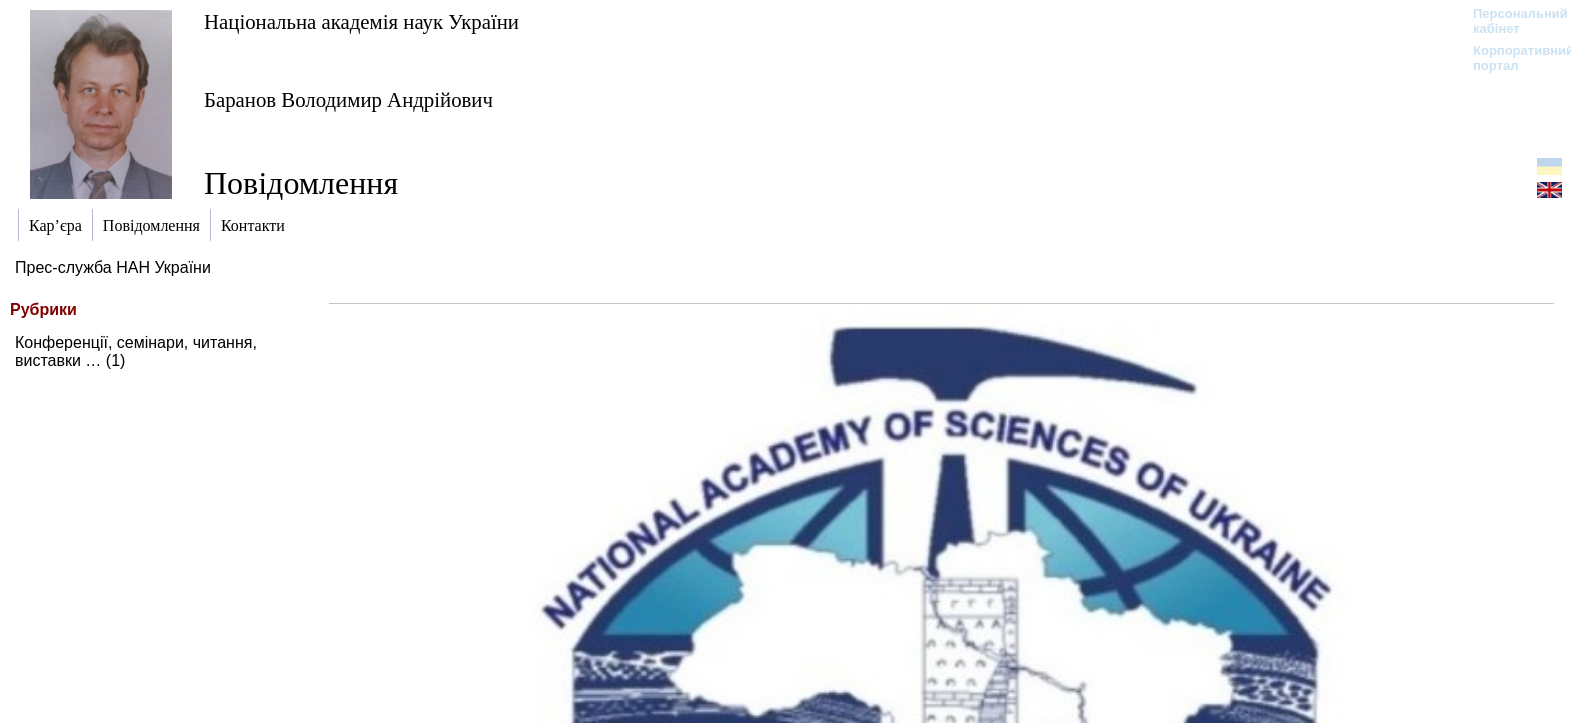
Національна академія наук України (361, 21)
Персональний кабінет (1510, 21)
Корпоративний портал (1510, 58)
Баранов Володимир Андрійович (348, 99)
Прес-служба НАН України (113, 267)
